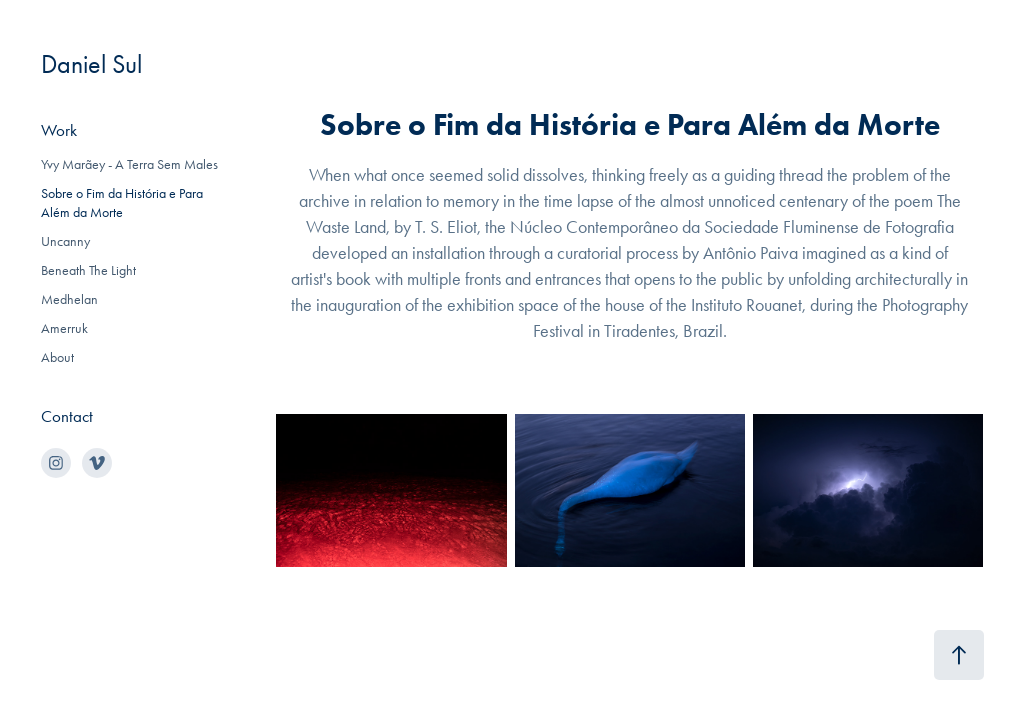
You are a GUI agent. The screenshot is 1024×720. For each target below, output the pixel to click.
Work (59, 130)
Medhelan (69, 299)
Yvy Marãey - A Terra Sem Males (129, 164)
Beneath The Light (88, 270)
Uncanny (65, 241)
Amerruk (64, 328)
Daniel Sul (91, 64)
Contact (67, 416)
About (57, 357)
